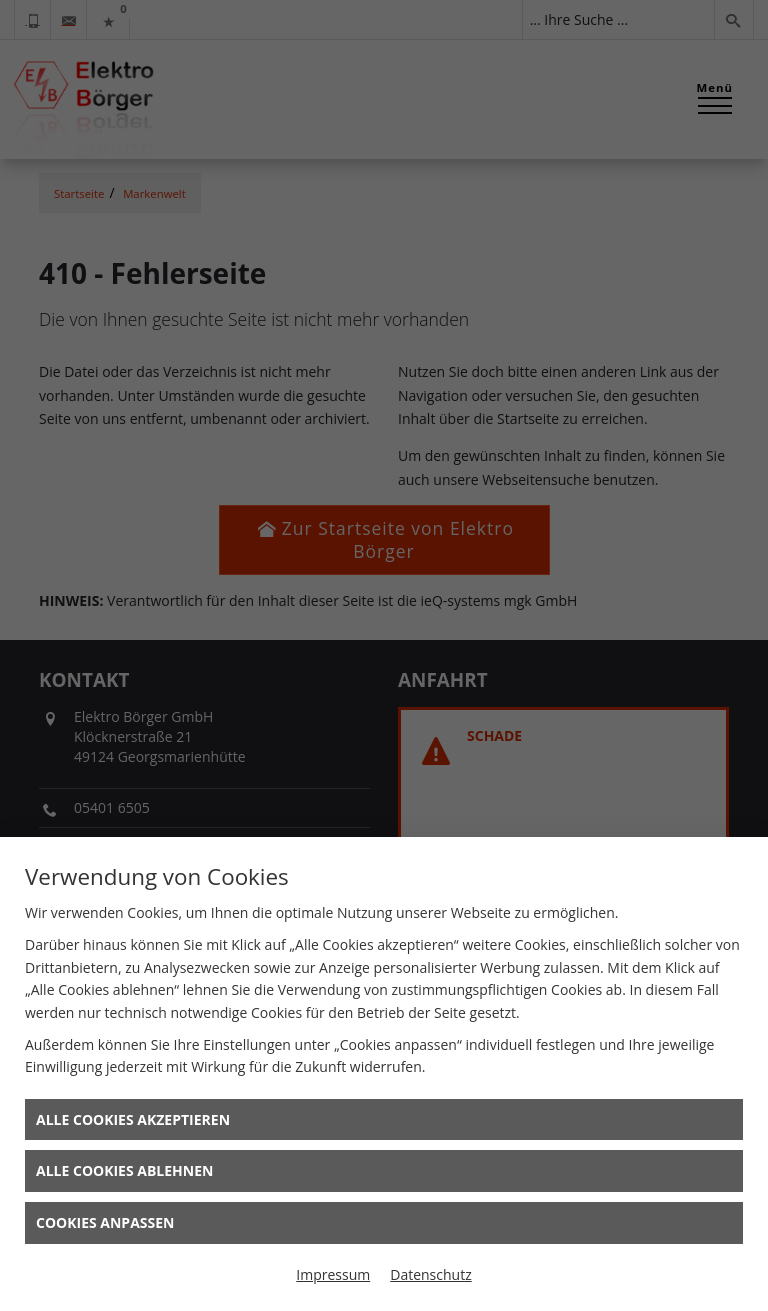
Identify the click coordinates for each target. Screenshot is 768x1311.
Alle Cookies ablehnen (124, 1170)
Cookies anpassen (105, 1222)
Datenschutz (430, 1274)
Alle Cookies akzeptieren (133, 1119)
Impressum (333, 1274)
